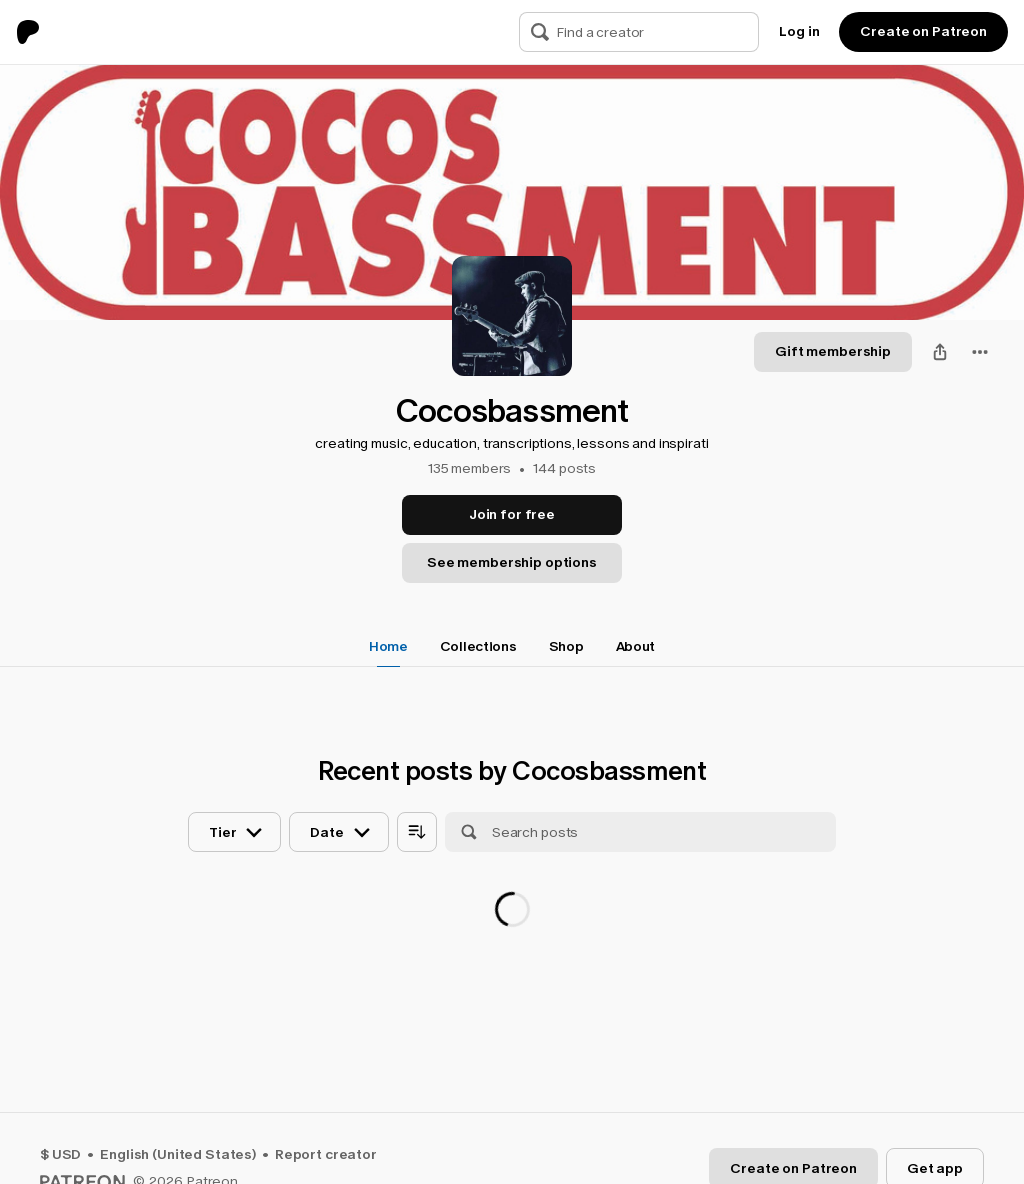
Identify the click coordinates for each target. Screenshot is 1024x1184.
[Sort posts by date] (338, 832)
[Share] (940, 352)
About (636, 646)
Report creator (326, 1154)
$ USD (60, 1154)
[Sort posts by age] (417, 832)
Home (388, 646)
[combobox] (980, 352)
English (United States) (178, 1154)
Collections (478, 646)
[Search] (540, 32)
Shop (566, 646)
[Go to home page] (36, 32)
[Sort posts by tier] (234, 832)
